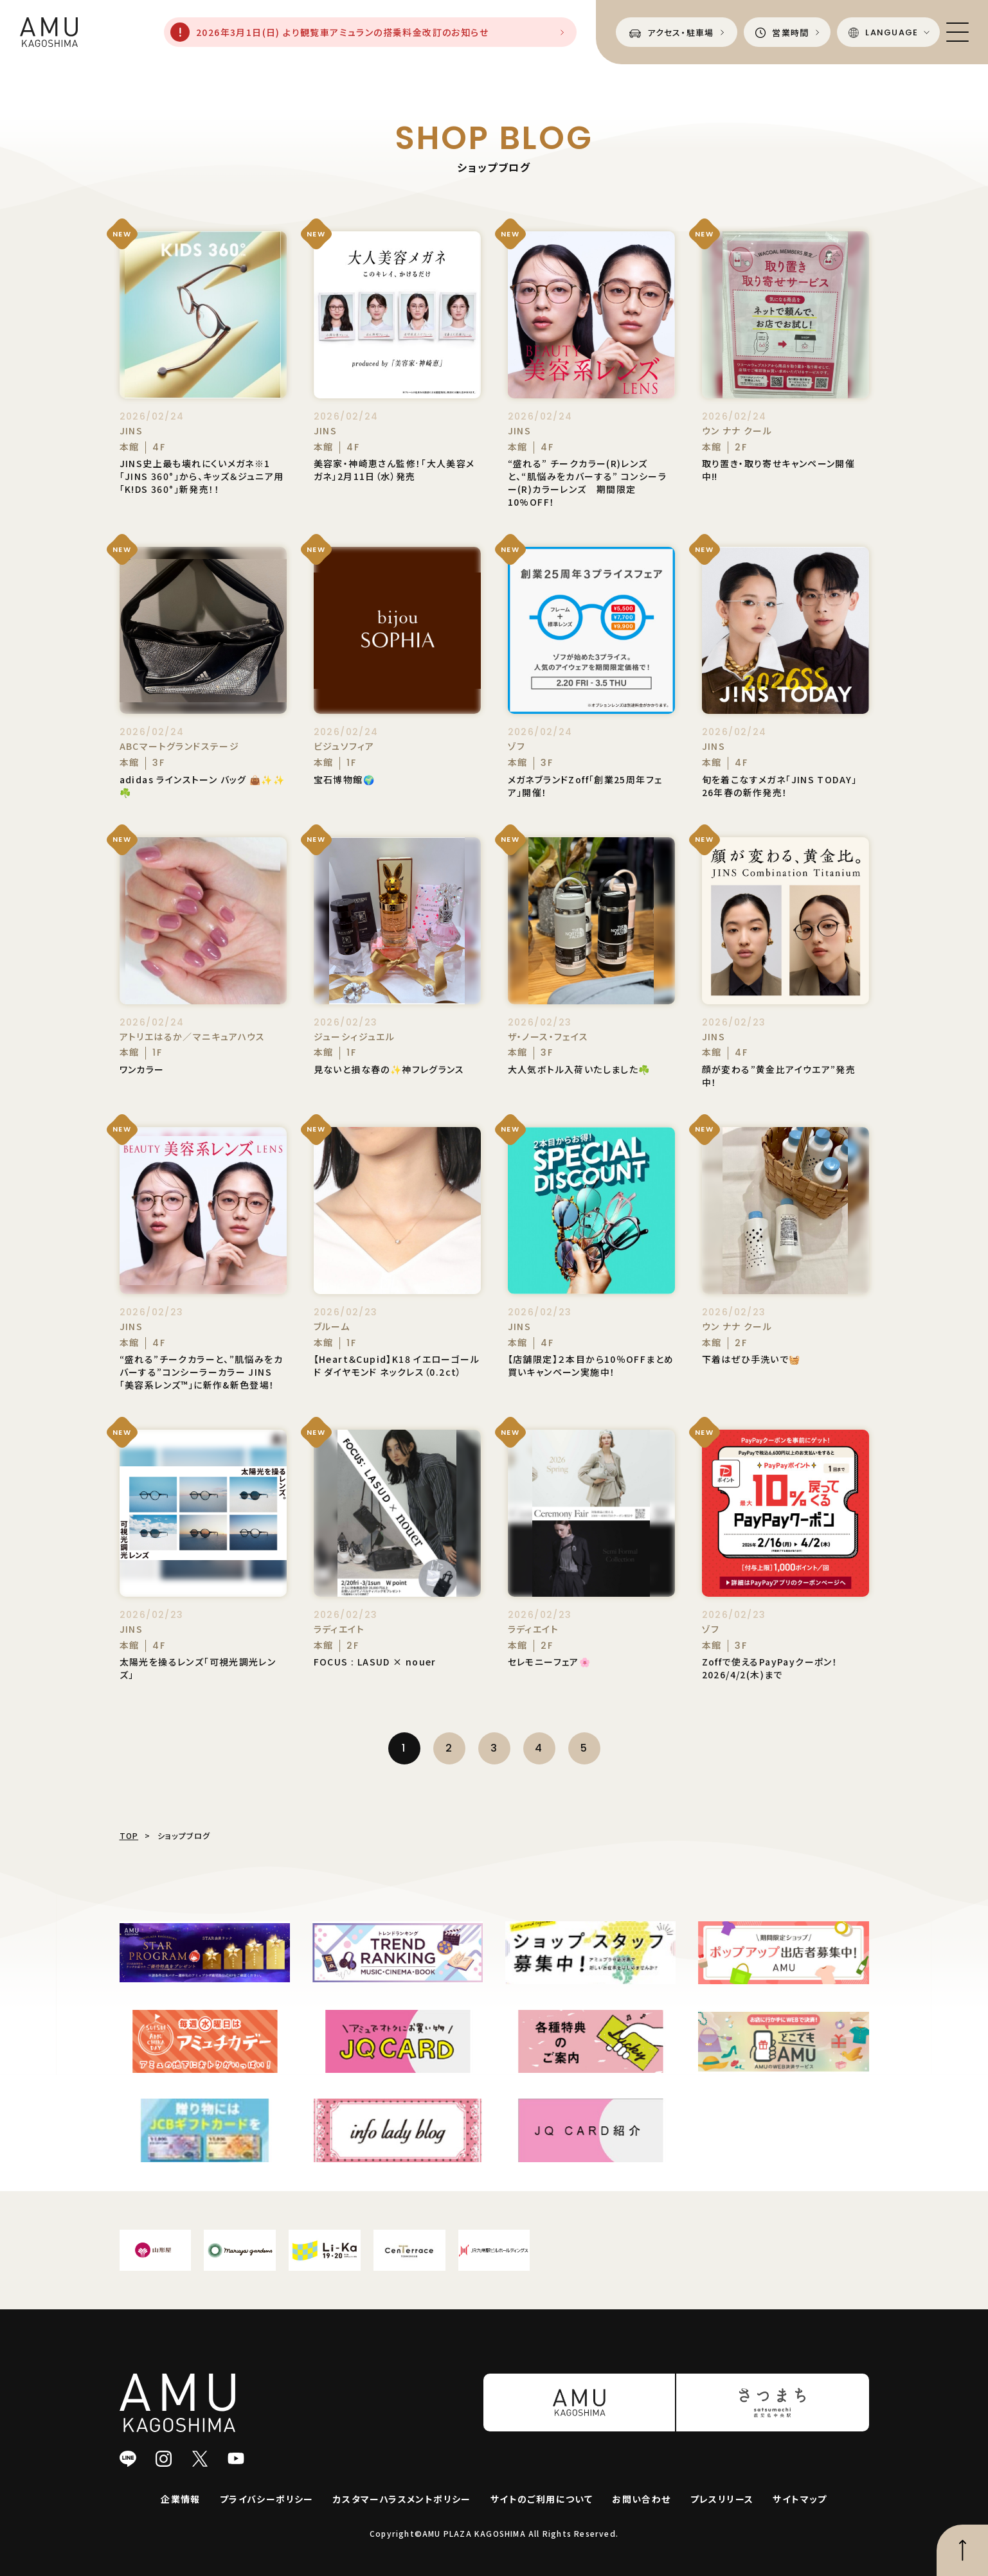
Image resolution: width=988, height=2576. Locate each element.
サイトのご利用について (541, 2498)
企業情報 (181, 2498)
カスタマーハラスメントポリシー (402, 2498)
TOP (129, 1835)
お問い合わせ (641, 2498)
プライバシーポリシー (267, 2498)
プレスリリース (722, 2498)
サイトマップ (800, 2498)
